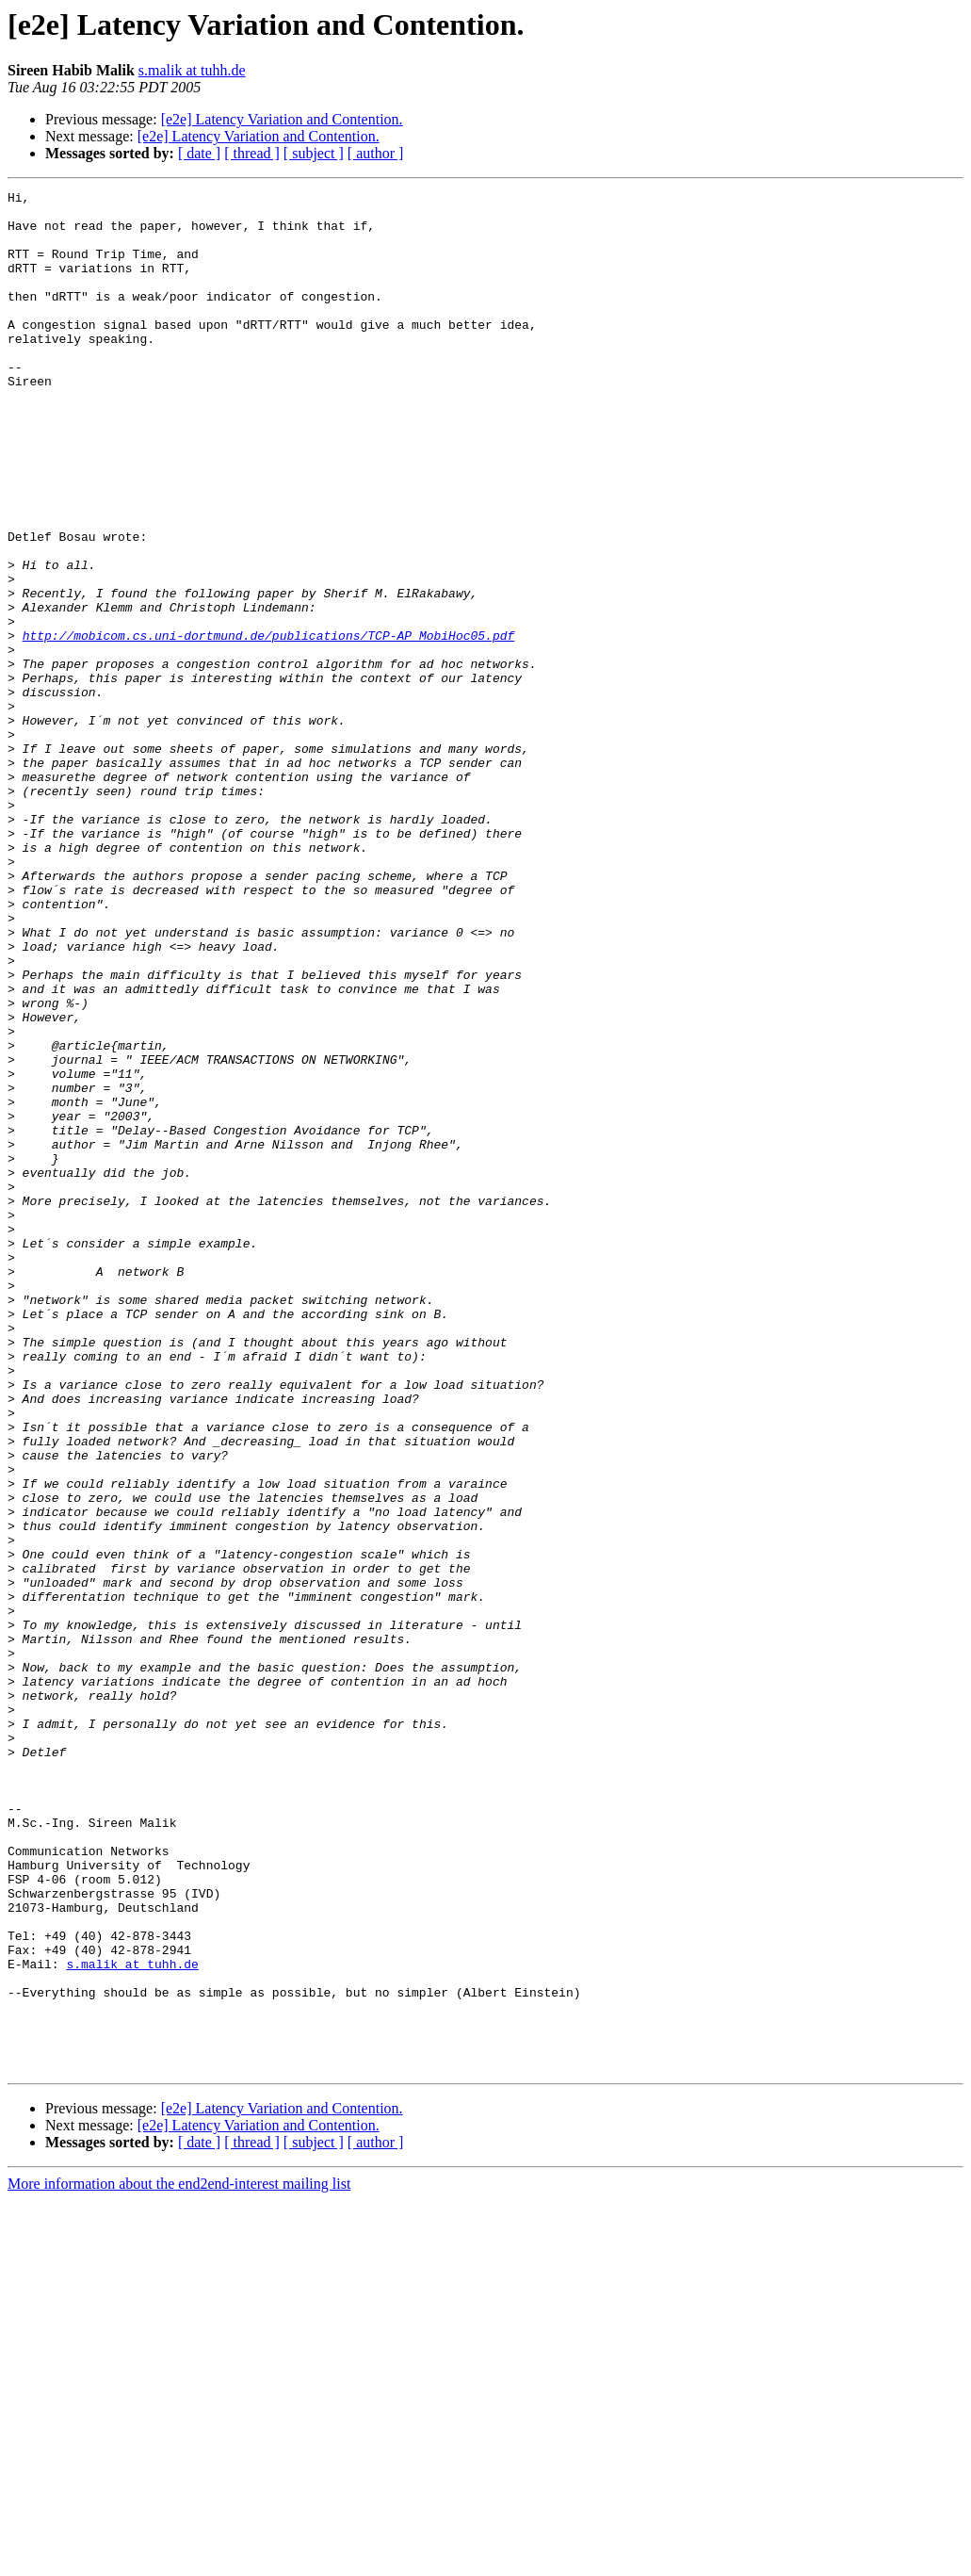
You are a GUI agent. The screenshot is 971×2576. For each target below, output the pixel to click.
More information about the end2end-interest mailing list (179, 2560)
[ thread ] (252, 153)
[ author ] (376, 153)
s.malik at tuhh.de (192, 70)
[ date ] (199, 153)
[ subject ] (313, 153)
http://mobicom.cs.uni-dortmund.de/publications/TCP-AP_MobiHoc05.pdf (269, 725)
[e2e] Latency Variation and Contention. (282, 119)
